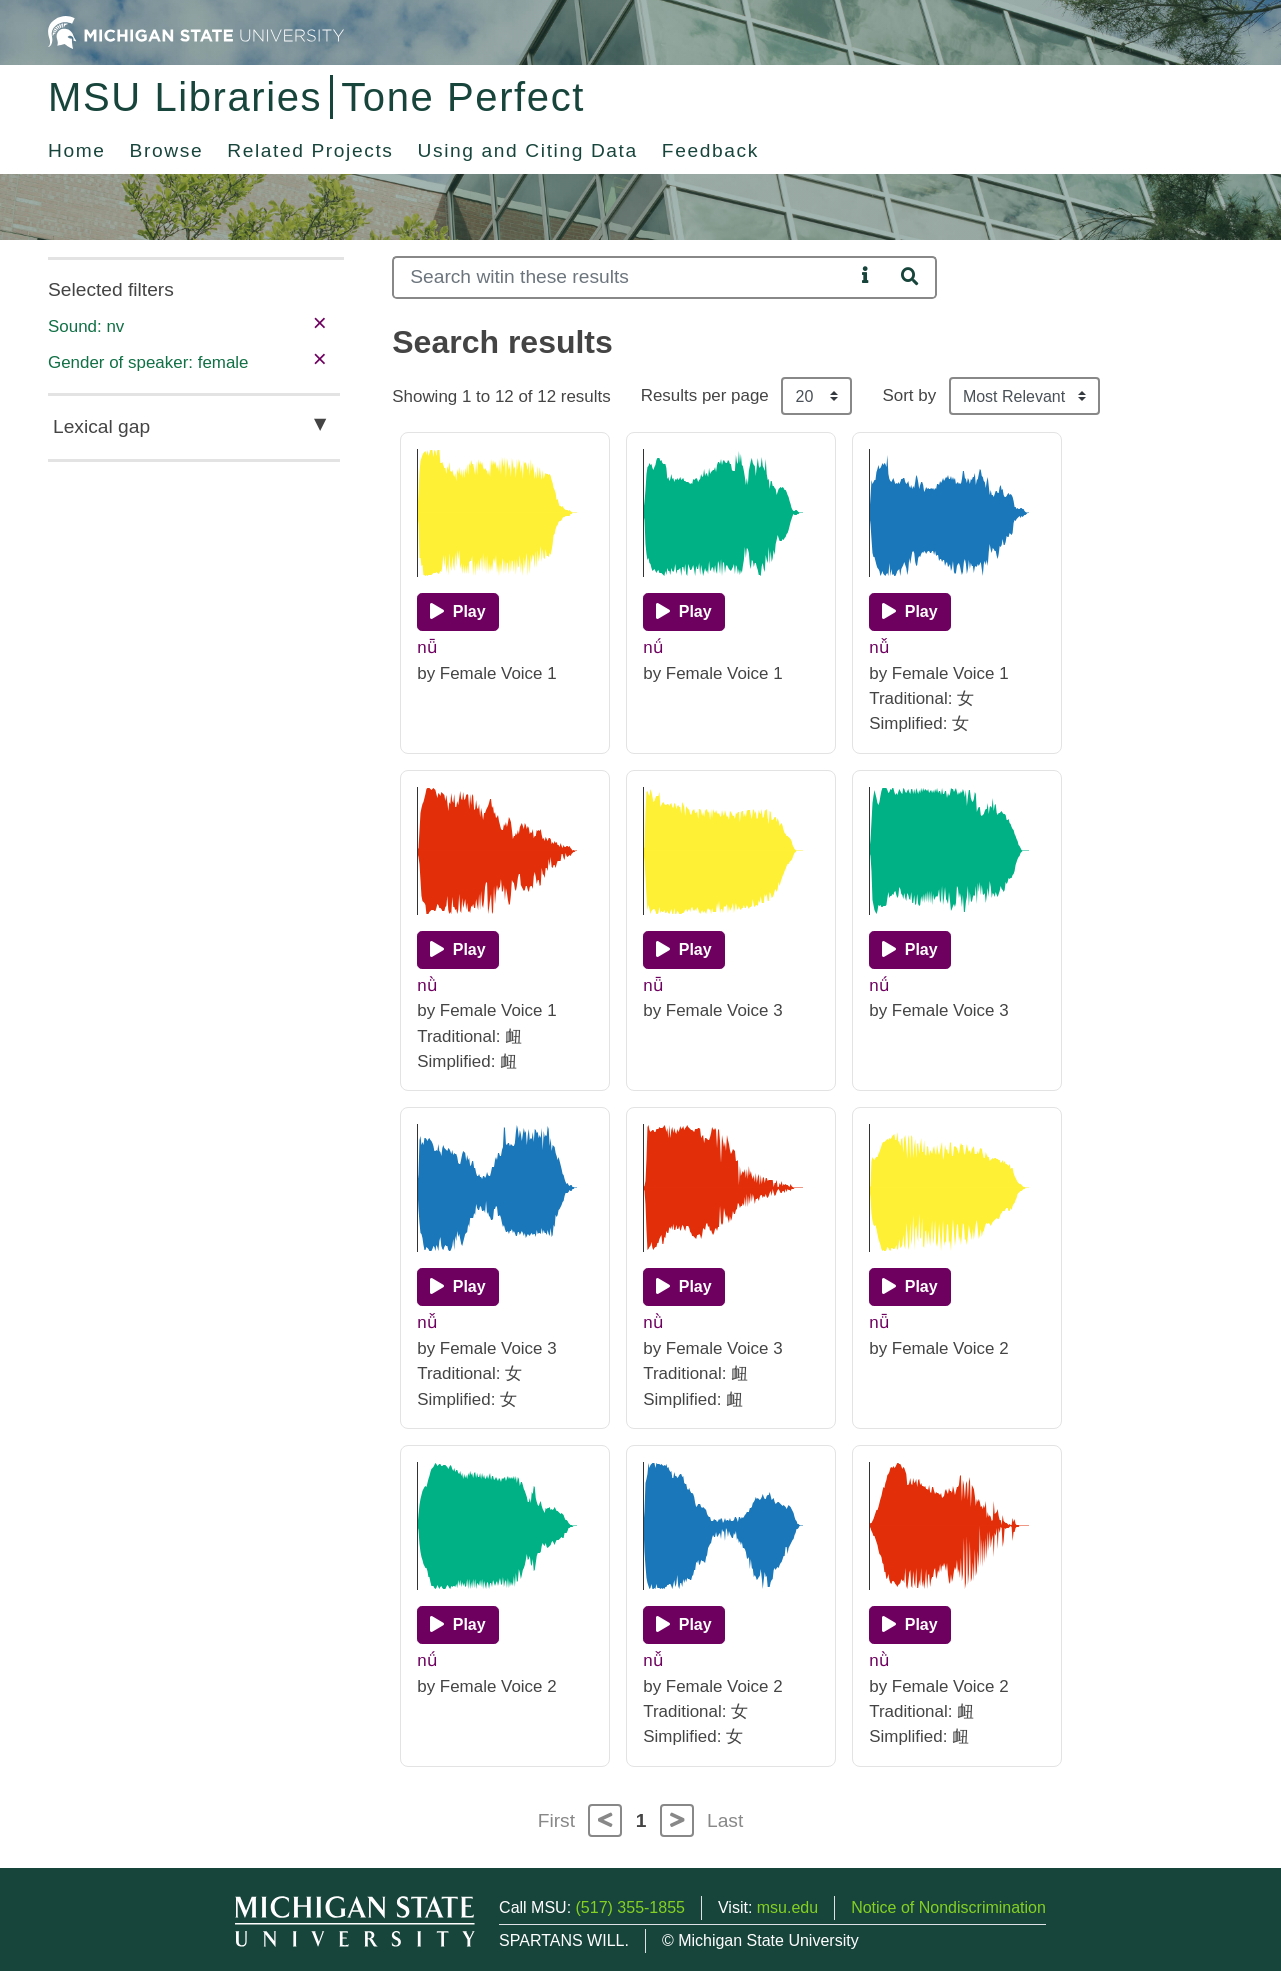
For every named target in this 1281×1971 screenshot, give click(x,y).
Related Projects (310, 150)
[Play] (457, 612)
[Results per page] (816, 396)
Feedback (710, 150)
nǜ (426, 985)
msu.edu (787, 1907)
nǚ (878, 647)
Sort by (909, 395)
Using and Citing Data (528, 150)
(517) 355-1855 (630, 1907)
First (556, 1820)
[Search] (623, 277)
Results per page (705, 395)
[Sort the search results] (1024, 396)
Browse (167, 150)
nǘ (652, 647)
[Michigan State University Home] (196, 31)
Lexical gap (101, 426)
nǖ (426, 647)
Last (725, 1820)
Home (77, 150)
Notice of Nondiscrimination (948, 1907)
